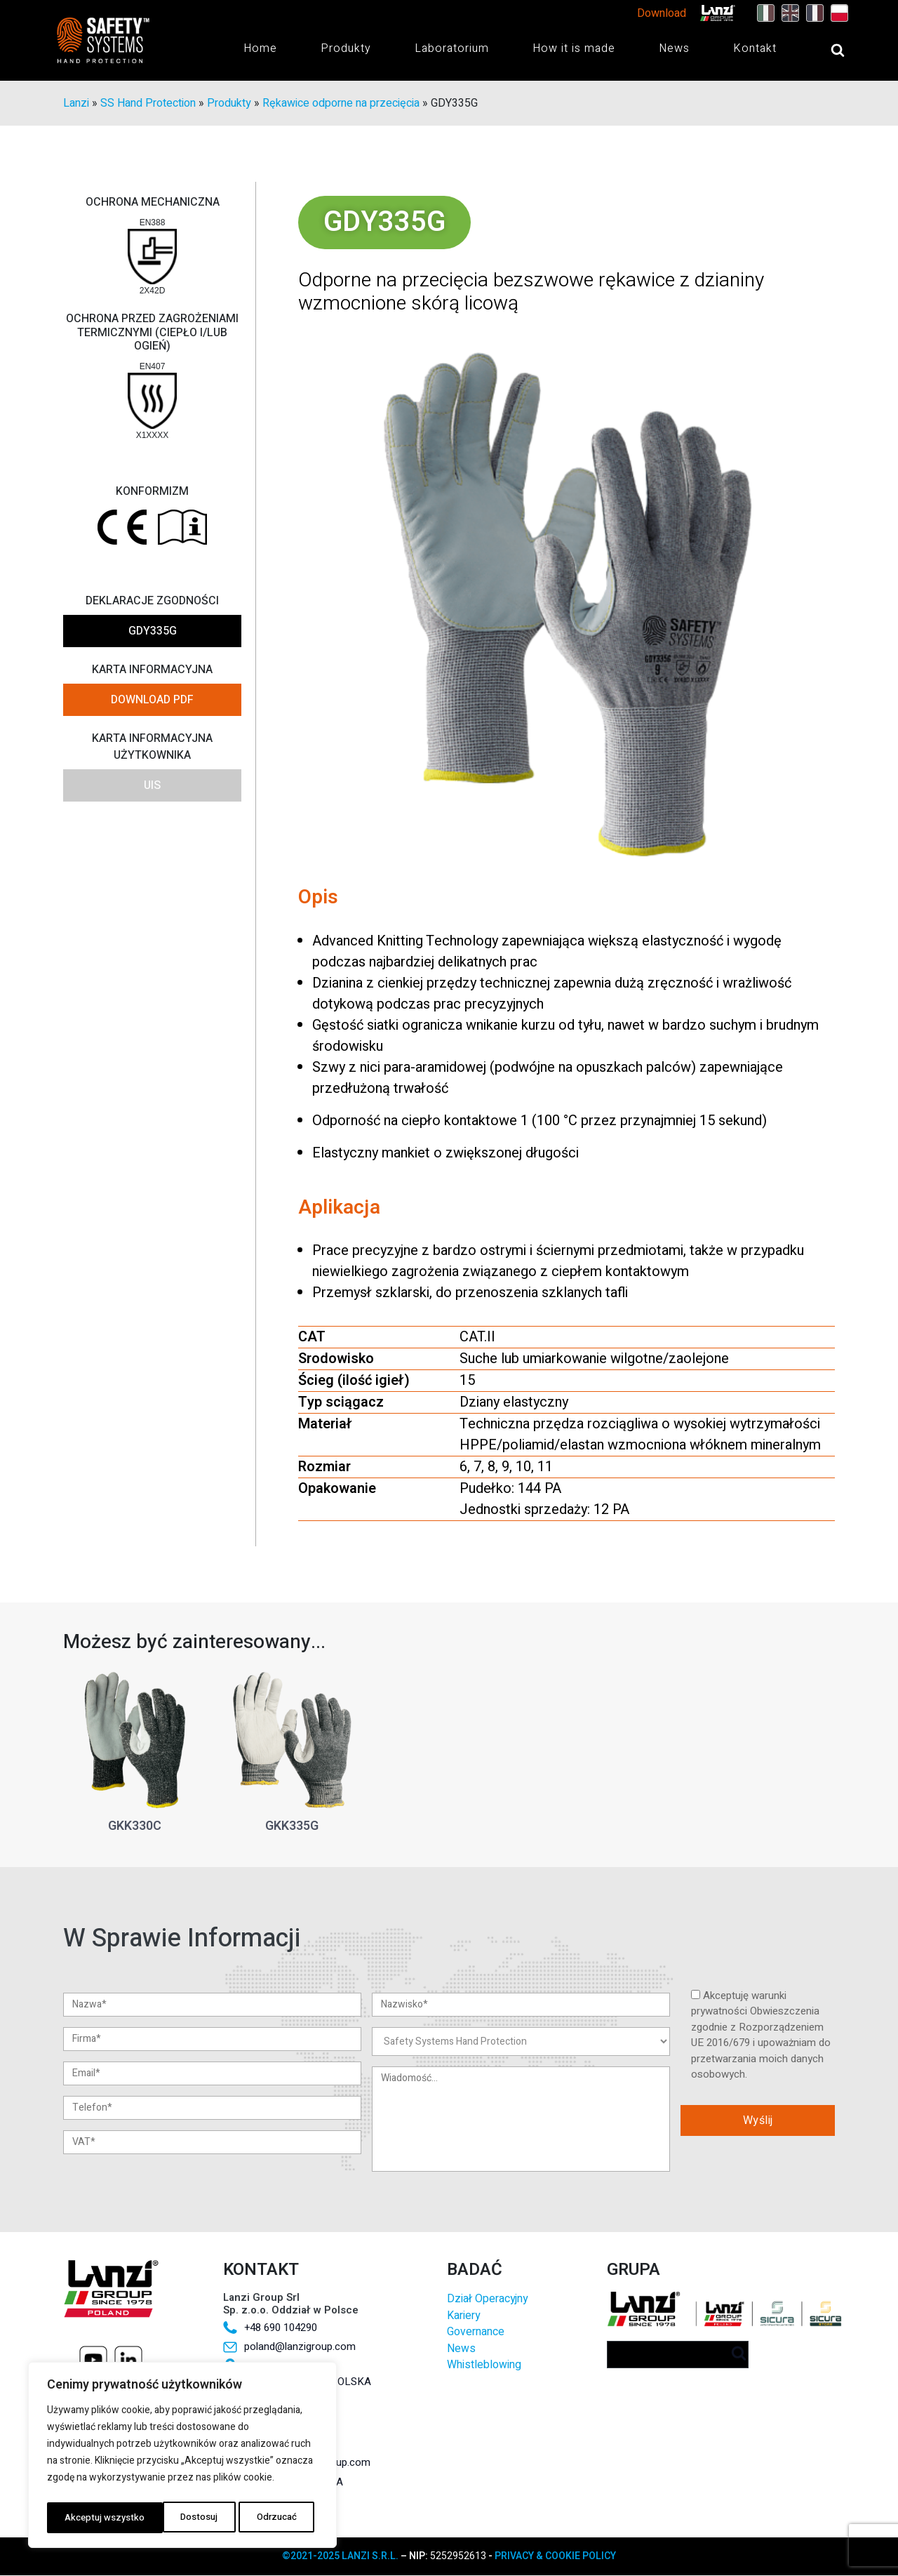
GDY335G (152, 631)
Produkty (346, 49)
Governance (475, 2333)
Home (260, 49)
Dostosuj (82, 2517)
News (674, 49)
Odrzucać (160, 2517)
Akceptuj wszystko (260, 2517)
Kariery (463, 2316)
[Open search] (823, 50)
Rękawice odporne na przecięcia (341, 103)
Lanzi (76, 103)
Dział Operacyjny (487, 2300)
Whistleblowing (484, 2366)
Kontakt (755, 49)
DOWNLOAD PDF (152, 700)
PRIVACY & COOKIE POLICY (555, 2556)
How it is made (573, 49)
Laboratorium (452, 49)
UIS (152, 786)
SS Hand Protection (148, 103)
